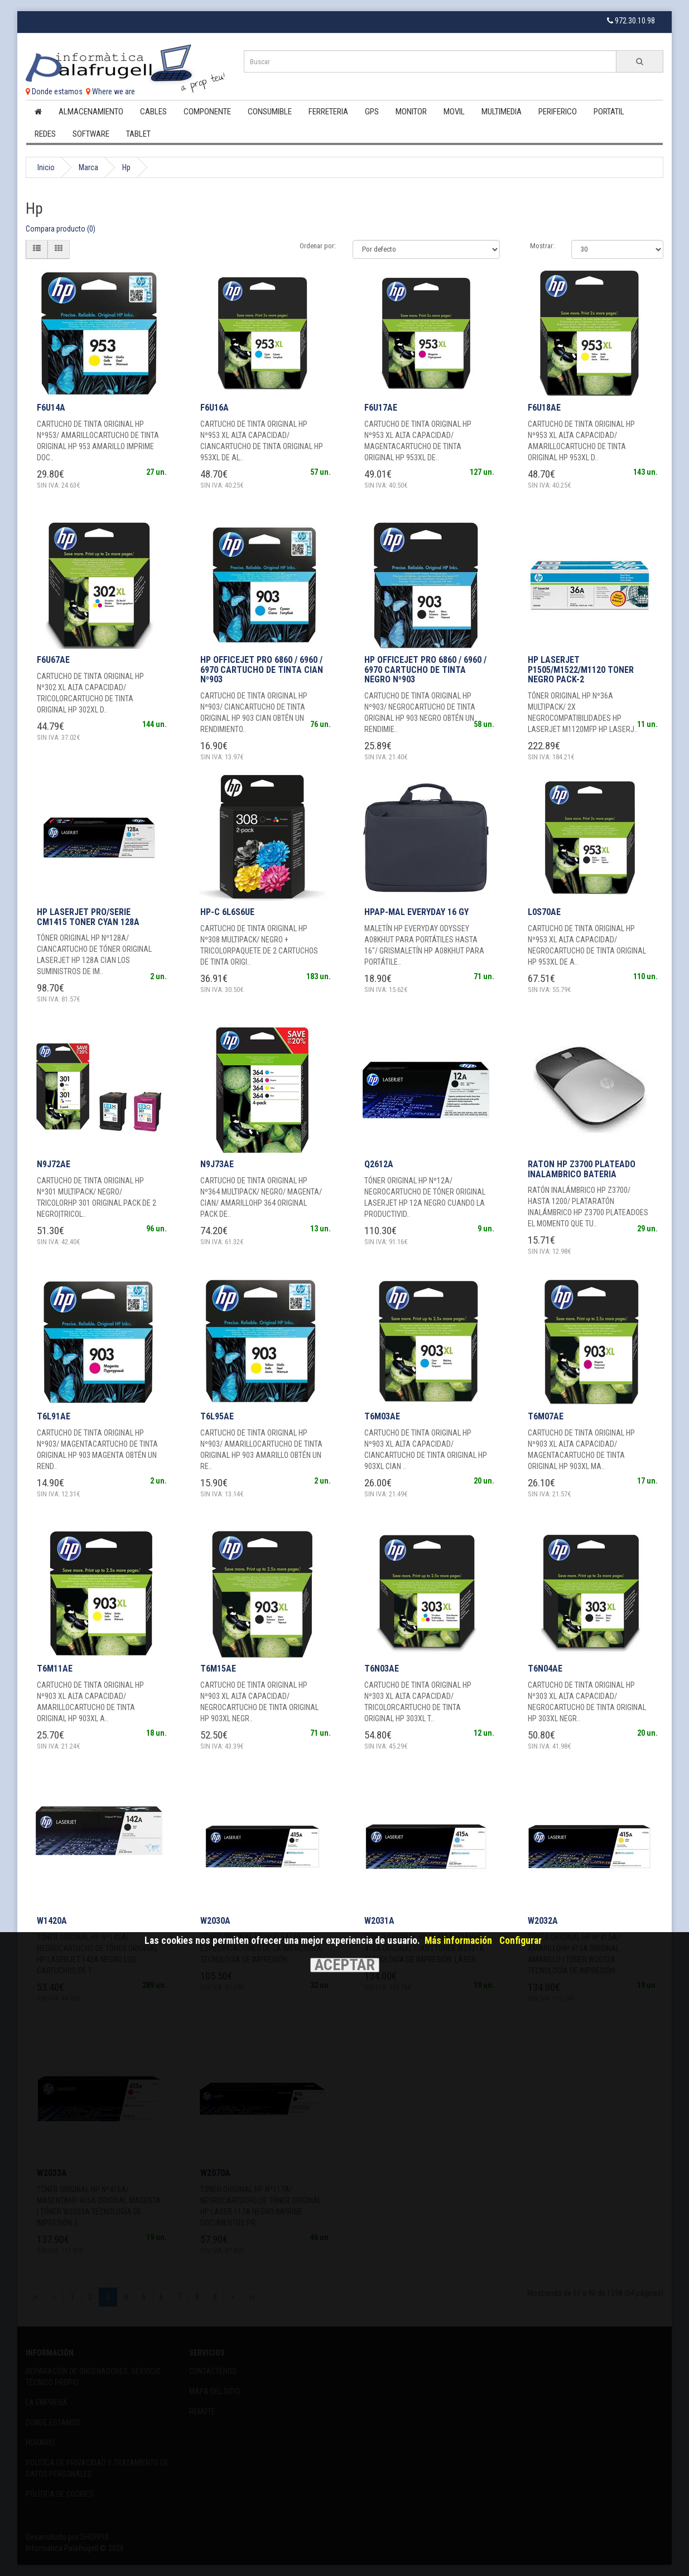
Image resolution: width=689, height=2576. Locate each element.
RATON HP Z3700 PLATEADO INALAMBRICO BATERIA (581, 1169)
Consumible (270, 112)
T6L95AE (217, 1416)
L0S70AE (544, 912)
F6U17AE (380, 407)
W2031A (379, 1920)
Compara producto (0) (60, 228)
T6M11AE (55, 1668)
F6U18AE (544, 407)
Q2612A (378, 1164)
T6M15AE (218, 1668)
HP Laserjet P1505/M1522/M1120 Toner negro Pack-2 (581, 669)
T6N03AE (381, 1668)
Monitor (411, 112)
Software (91, 134)
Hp (126, 167)
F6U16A (214, 407)
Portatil (609, 112)
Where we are (110, 91)
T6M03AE (382, 1416)
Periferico (557, 112)
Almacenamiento (91, 112)
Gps (372, 112)
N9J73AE (217, 1164)
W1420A (52, 1920)
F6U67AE (53, 659)
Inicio (46, 167)
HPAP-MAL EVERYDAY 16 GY (416, 912)
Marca (88, 167)
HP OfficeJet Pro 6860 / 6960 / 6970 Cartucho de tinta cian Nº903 (261, 669)
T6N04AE (545, 1668)
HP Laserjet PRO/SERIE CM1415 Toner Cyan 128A (88, 917)
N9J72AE (53, 1164)
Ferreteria (328, 112)
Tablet (138, 134)
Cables (153, 112)
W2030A (215, 1920)
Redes (45, 134)
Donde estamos (54, 91)
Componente (207, 112)
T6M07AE (545, 1416)
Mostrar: (542, 246)
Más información (458, 1940)
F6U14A (51, 407)
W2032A (543, 1920)
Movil (454, 112)
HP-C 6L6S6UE (227, 912)
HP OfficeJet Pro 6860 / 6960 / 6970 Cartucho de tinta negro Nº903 (425, 669)
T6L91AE (53, 1416)
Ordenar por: (318, 246)
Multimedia (501, 112)
